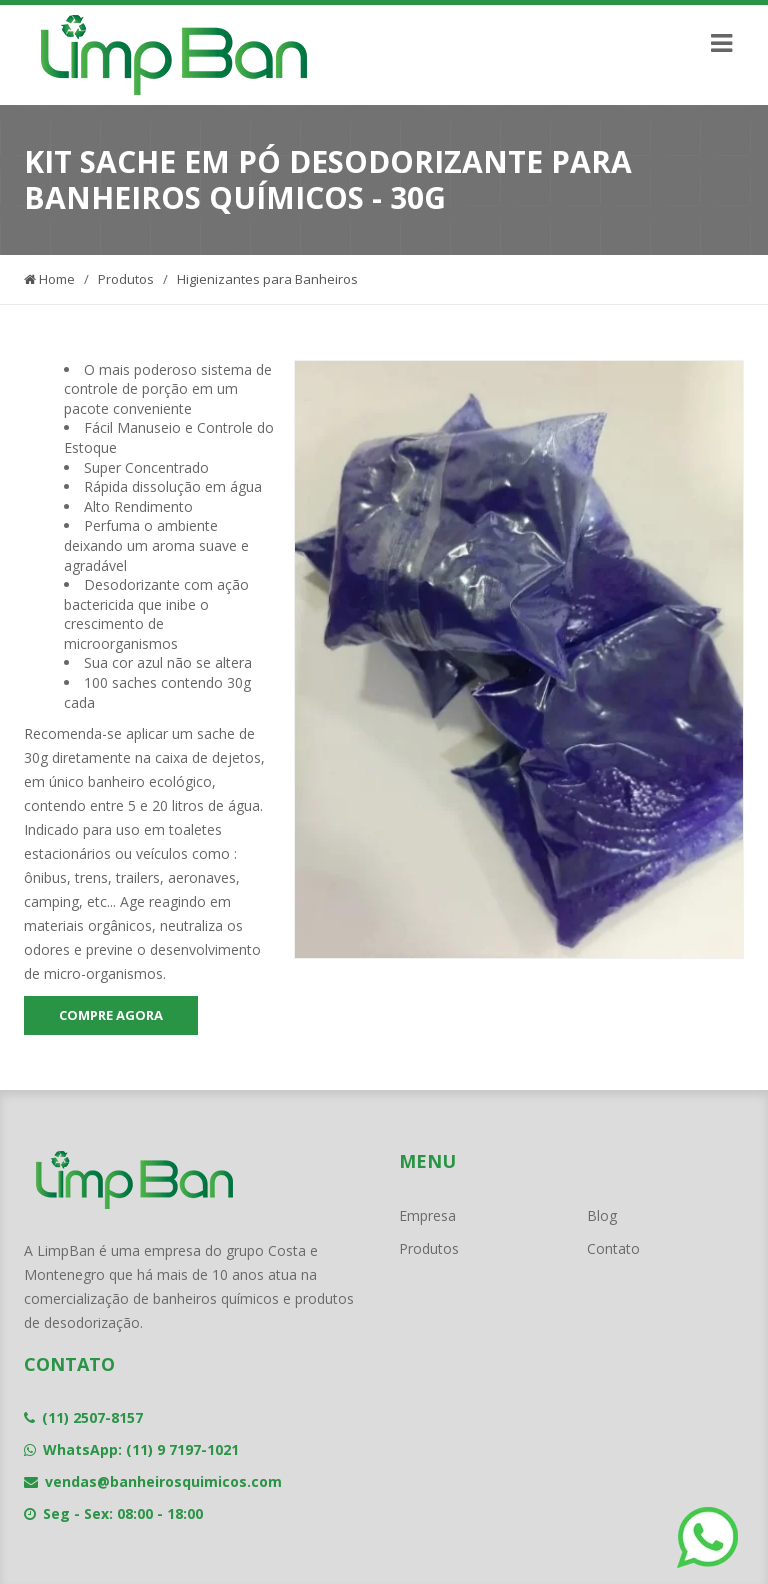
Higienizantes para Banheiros (267, 279)
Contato (613, 1248)
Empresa (427, 1215)
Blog (602, 1215)
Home (49, 279)
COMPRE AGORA (111, 1015)
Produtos (126, 279)
